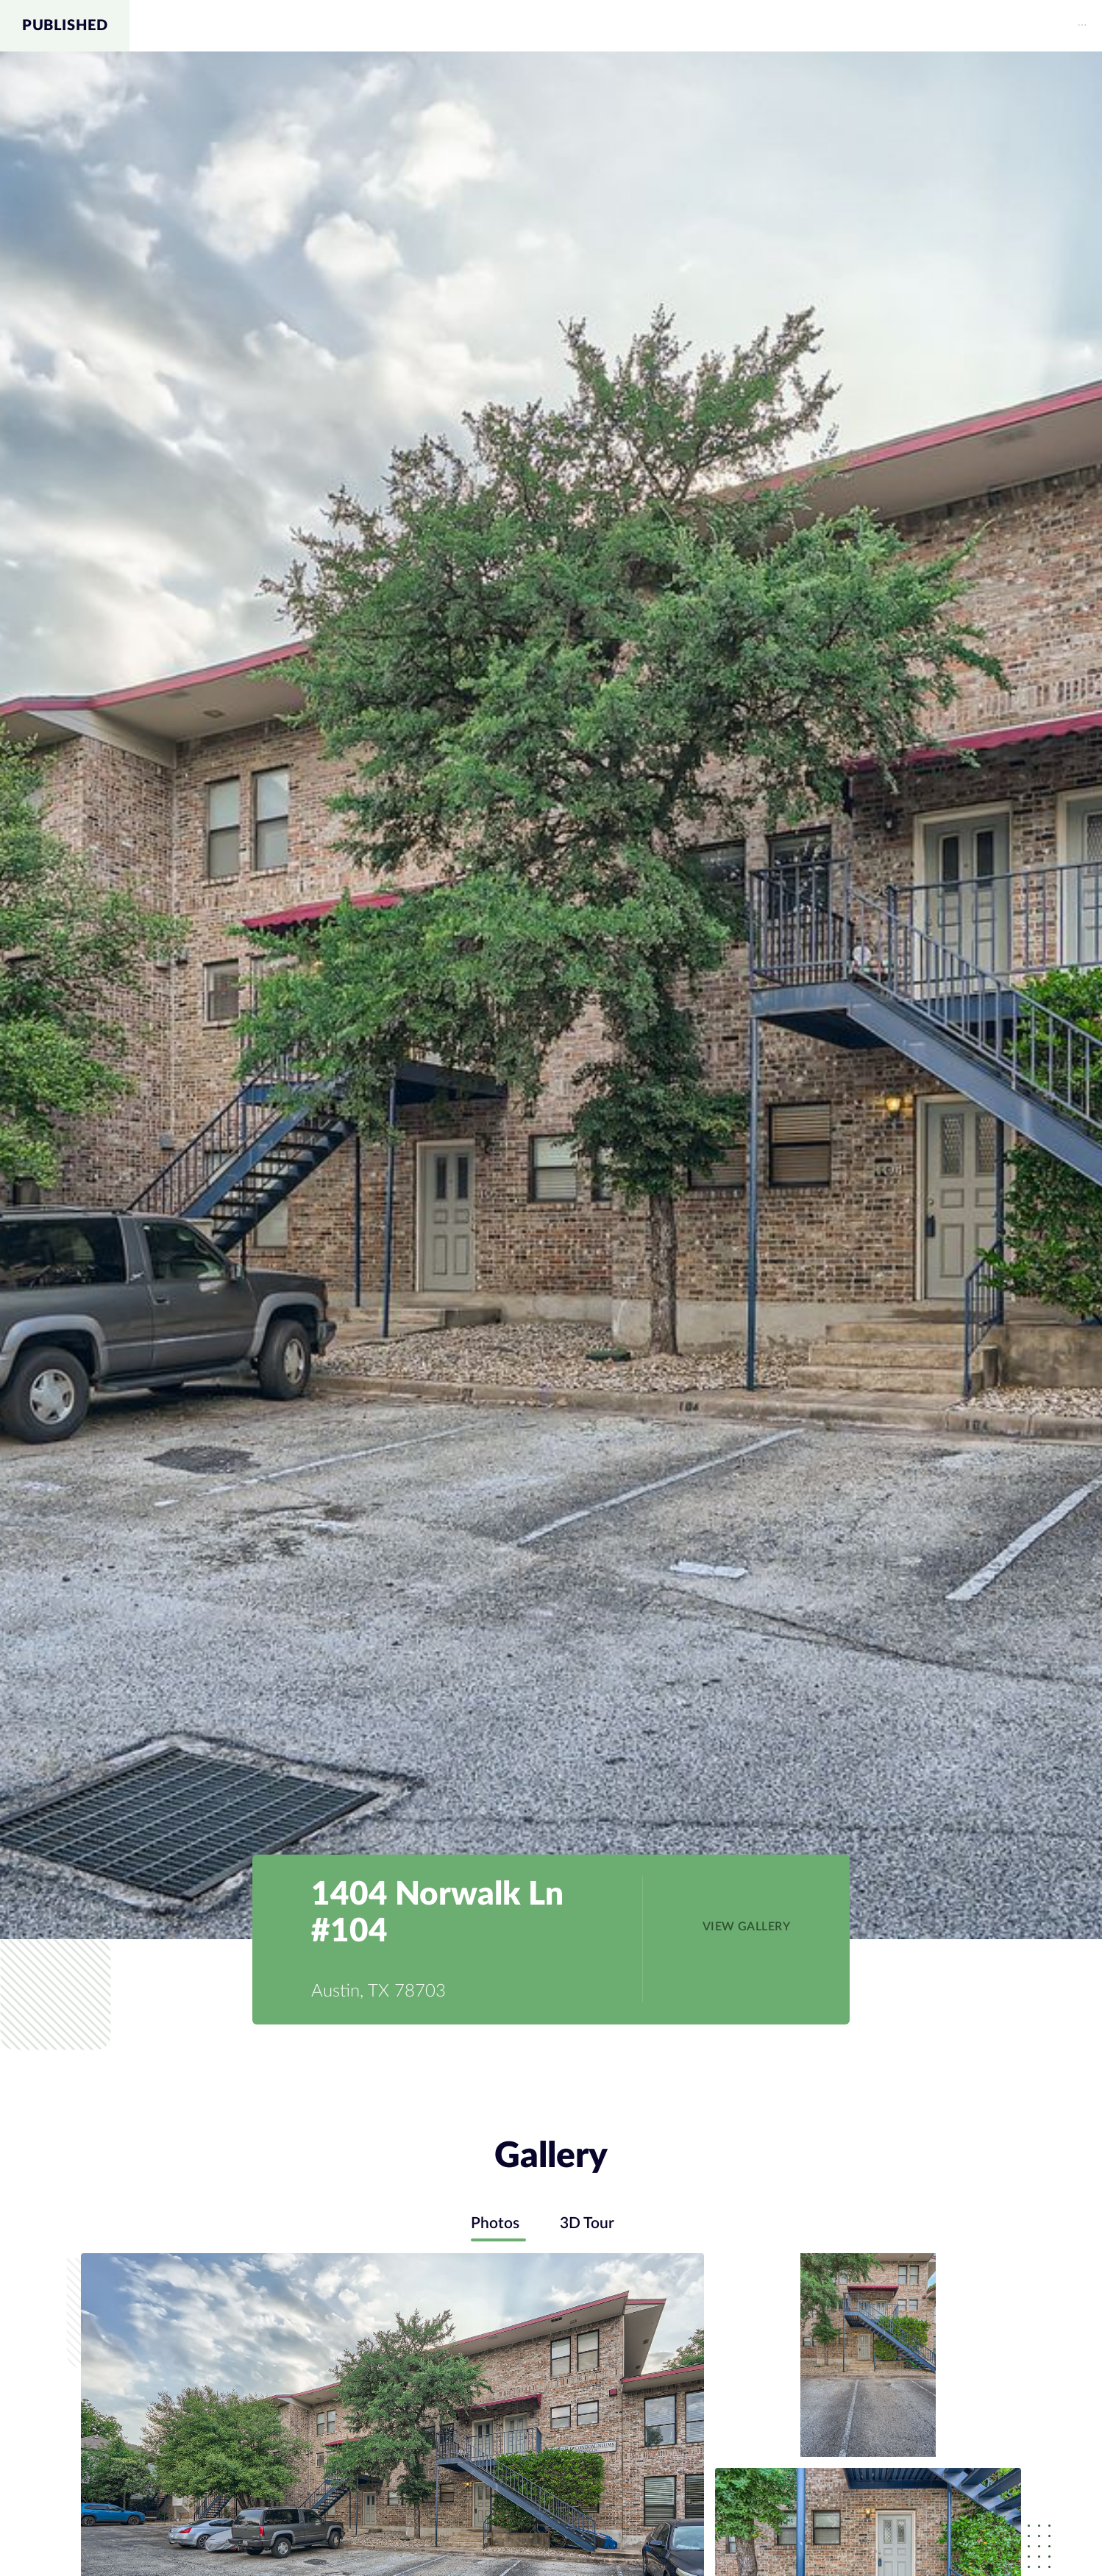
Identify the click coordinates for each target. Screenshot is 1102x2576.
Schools (964, 25)
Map (886, 25)
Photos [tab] (491, 2224)
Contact (1056, 25)
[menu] (615, 25)
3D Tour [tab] (591, 2224)
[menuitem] (811, 26)
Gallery (812, 25)
